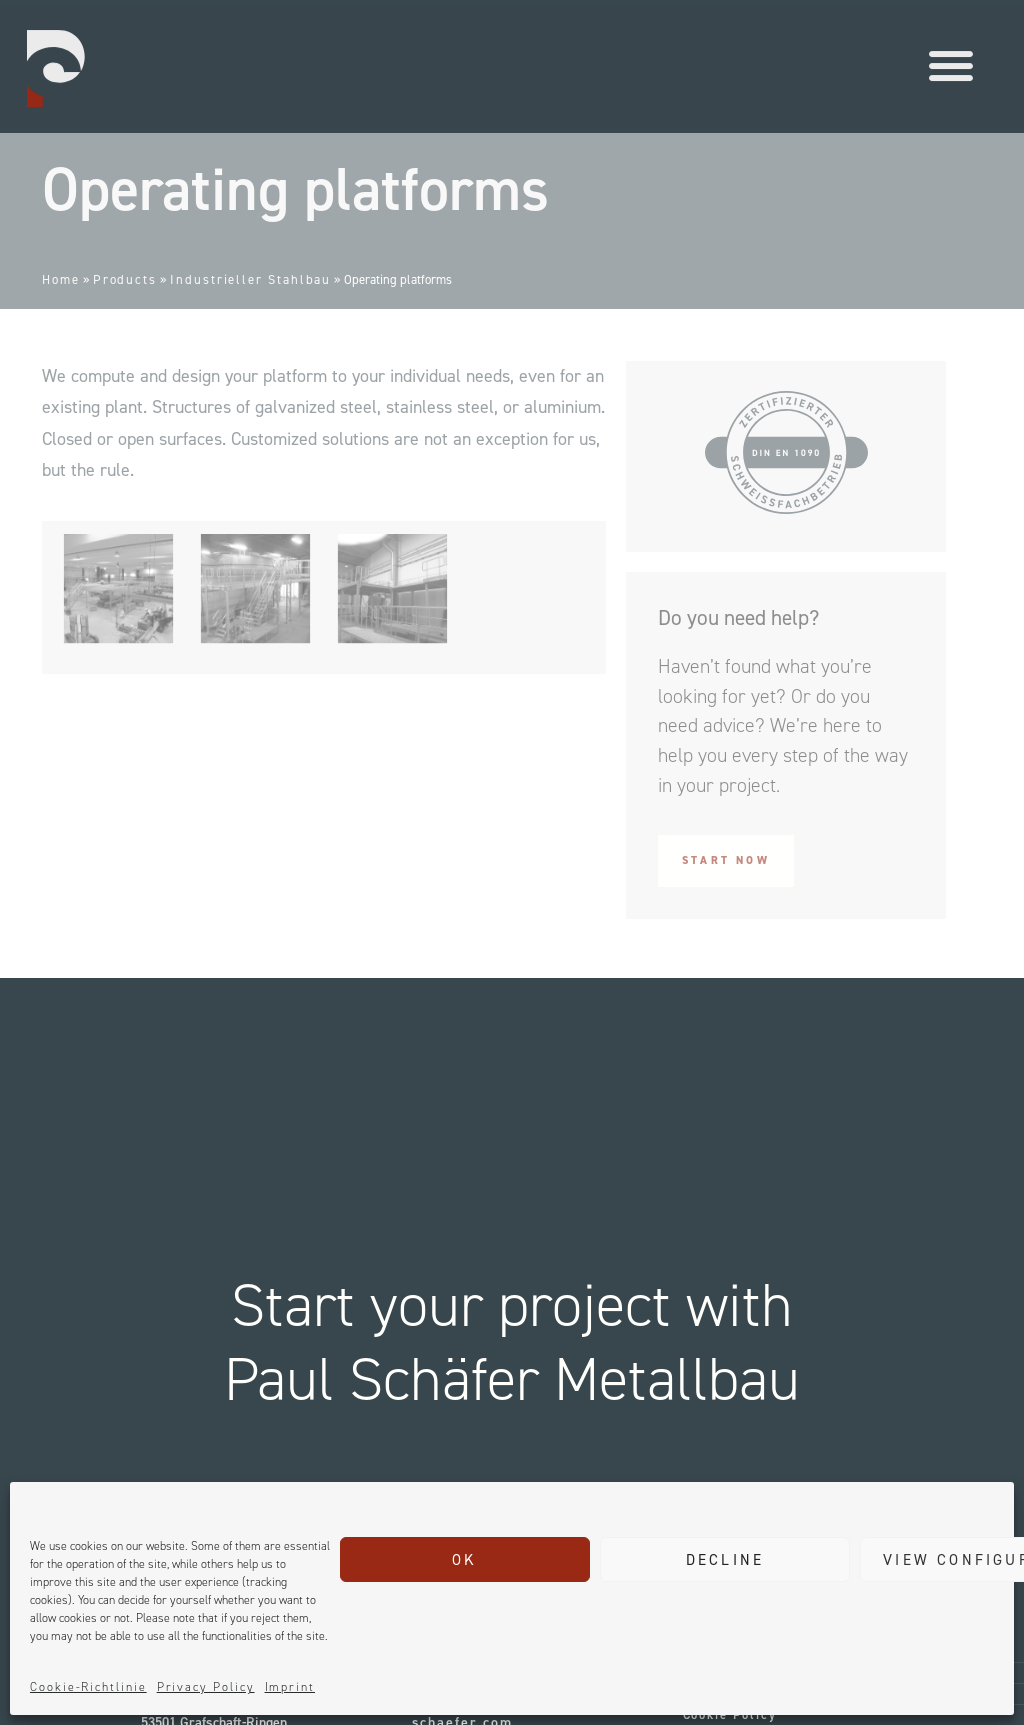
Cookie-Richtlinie (88, 1687)
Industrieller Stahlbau (250, 279)
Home (61, 279)
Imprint (290, 1687)
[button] (951, 57)
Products (125, 279)
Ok (464, 1560)
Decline (725, 1560)
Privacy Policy (206, 1687)
